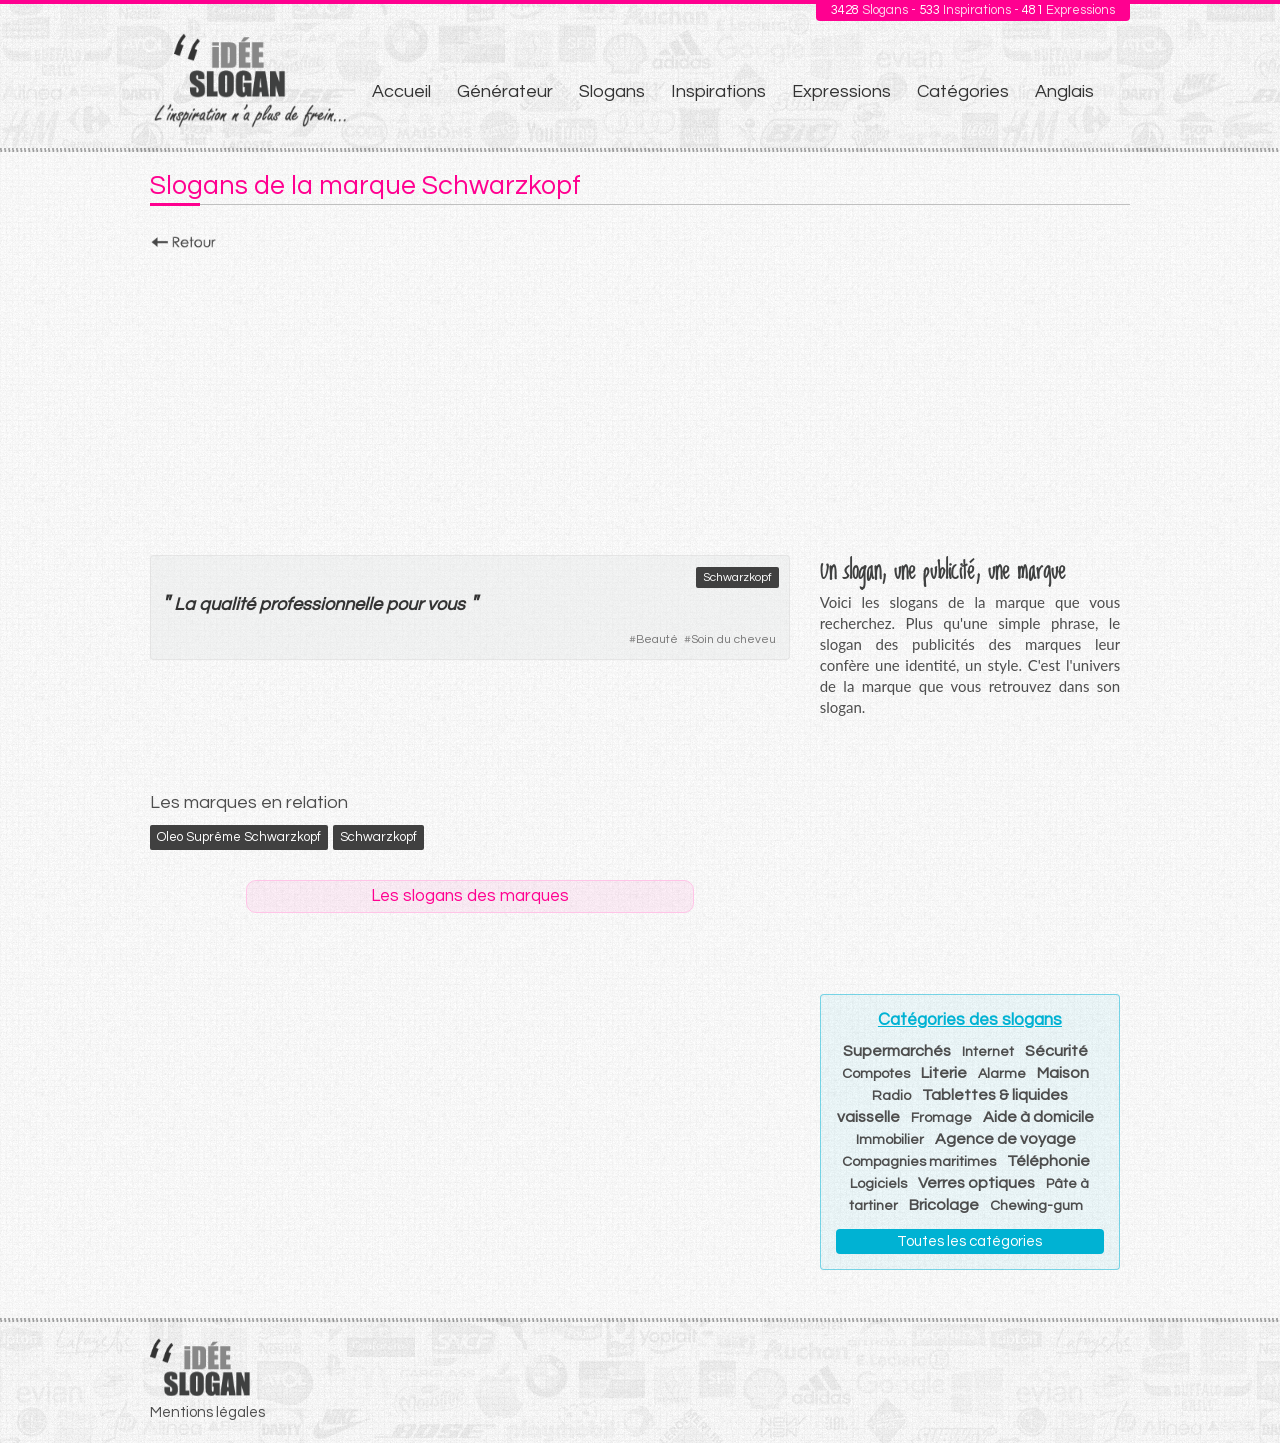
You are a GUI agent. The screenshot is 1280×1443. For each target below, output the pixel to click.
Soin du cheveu (733, 639)
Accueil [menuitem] (401, 91)
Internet (988, 1052)
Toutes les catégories (969, 1241)
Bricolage (944, 1205)
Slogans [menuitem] (612, 91)
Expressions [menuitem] (841, 91)
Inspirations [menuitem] (718, 91)
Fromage (941, 1118)
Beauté (657, 639)
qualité (227, 604)
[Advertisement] (640, 397)
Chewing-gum (1036, 1206)
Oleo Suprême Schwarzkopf (239, 837)
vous (446, 604)
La (184, 604)
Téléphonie (1048, 1161)
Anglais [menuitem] (1064, 91)
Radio (891, 1096)
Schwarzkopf (737, 577)
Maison (1063, 1073)
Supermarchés (897, 1051)
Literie (944, 1073)
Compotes (876, 1074)
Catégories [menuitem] (963, 91)
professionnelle (320, 604)
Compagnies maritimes (919, 1162)
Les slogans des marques (470, 896)
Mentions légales (207, 1412)
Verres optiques (976, 1183)
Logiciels (878, 1184)
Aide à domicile (1038, 1117)
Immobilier (890, 1140)
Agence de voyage (1005, 1139)
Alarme (1002, 1074)
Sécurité (1056, 1051)
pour (404, 604)
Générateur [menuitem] (505, 91)
